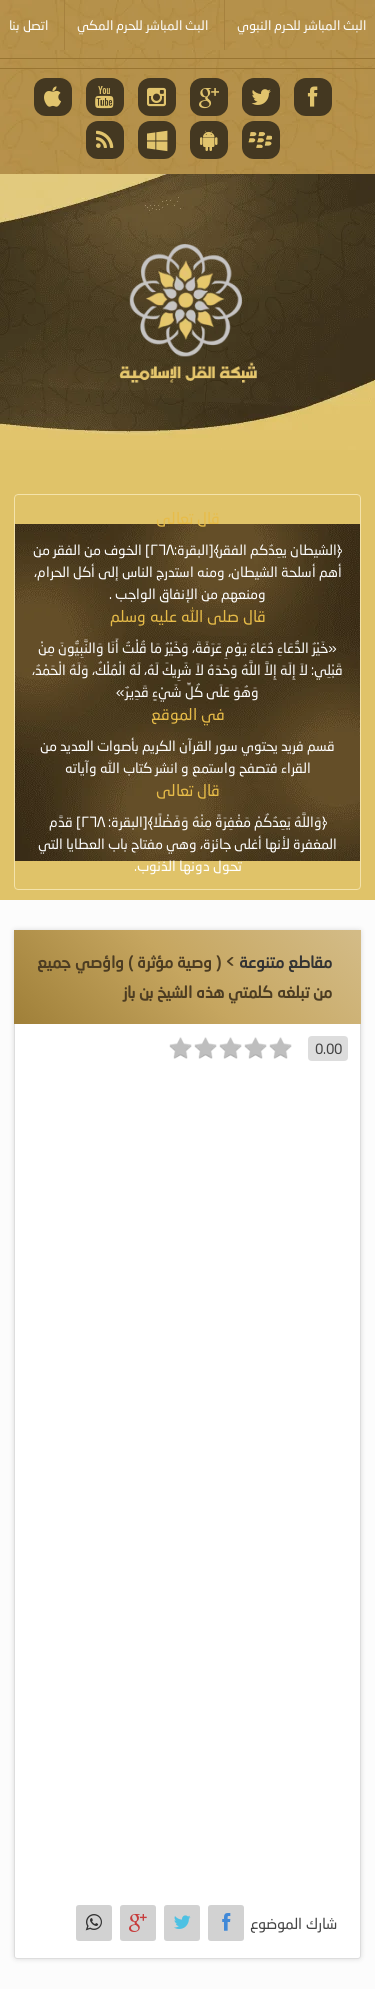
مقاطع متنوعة (285, 961)
